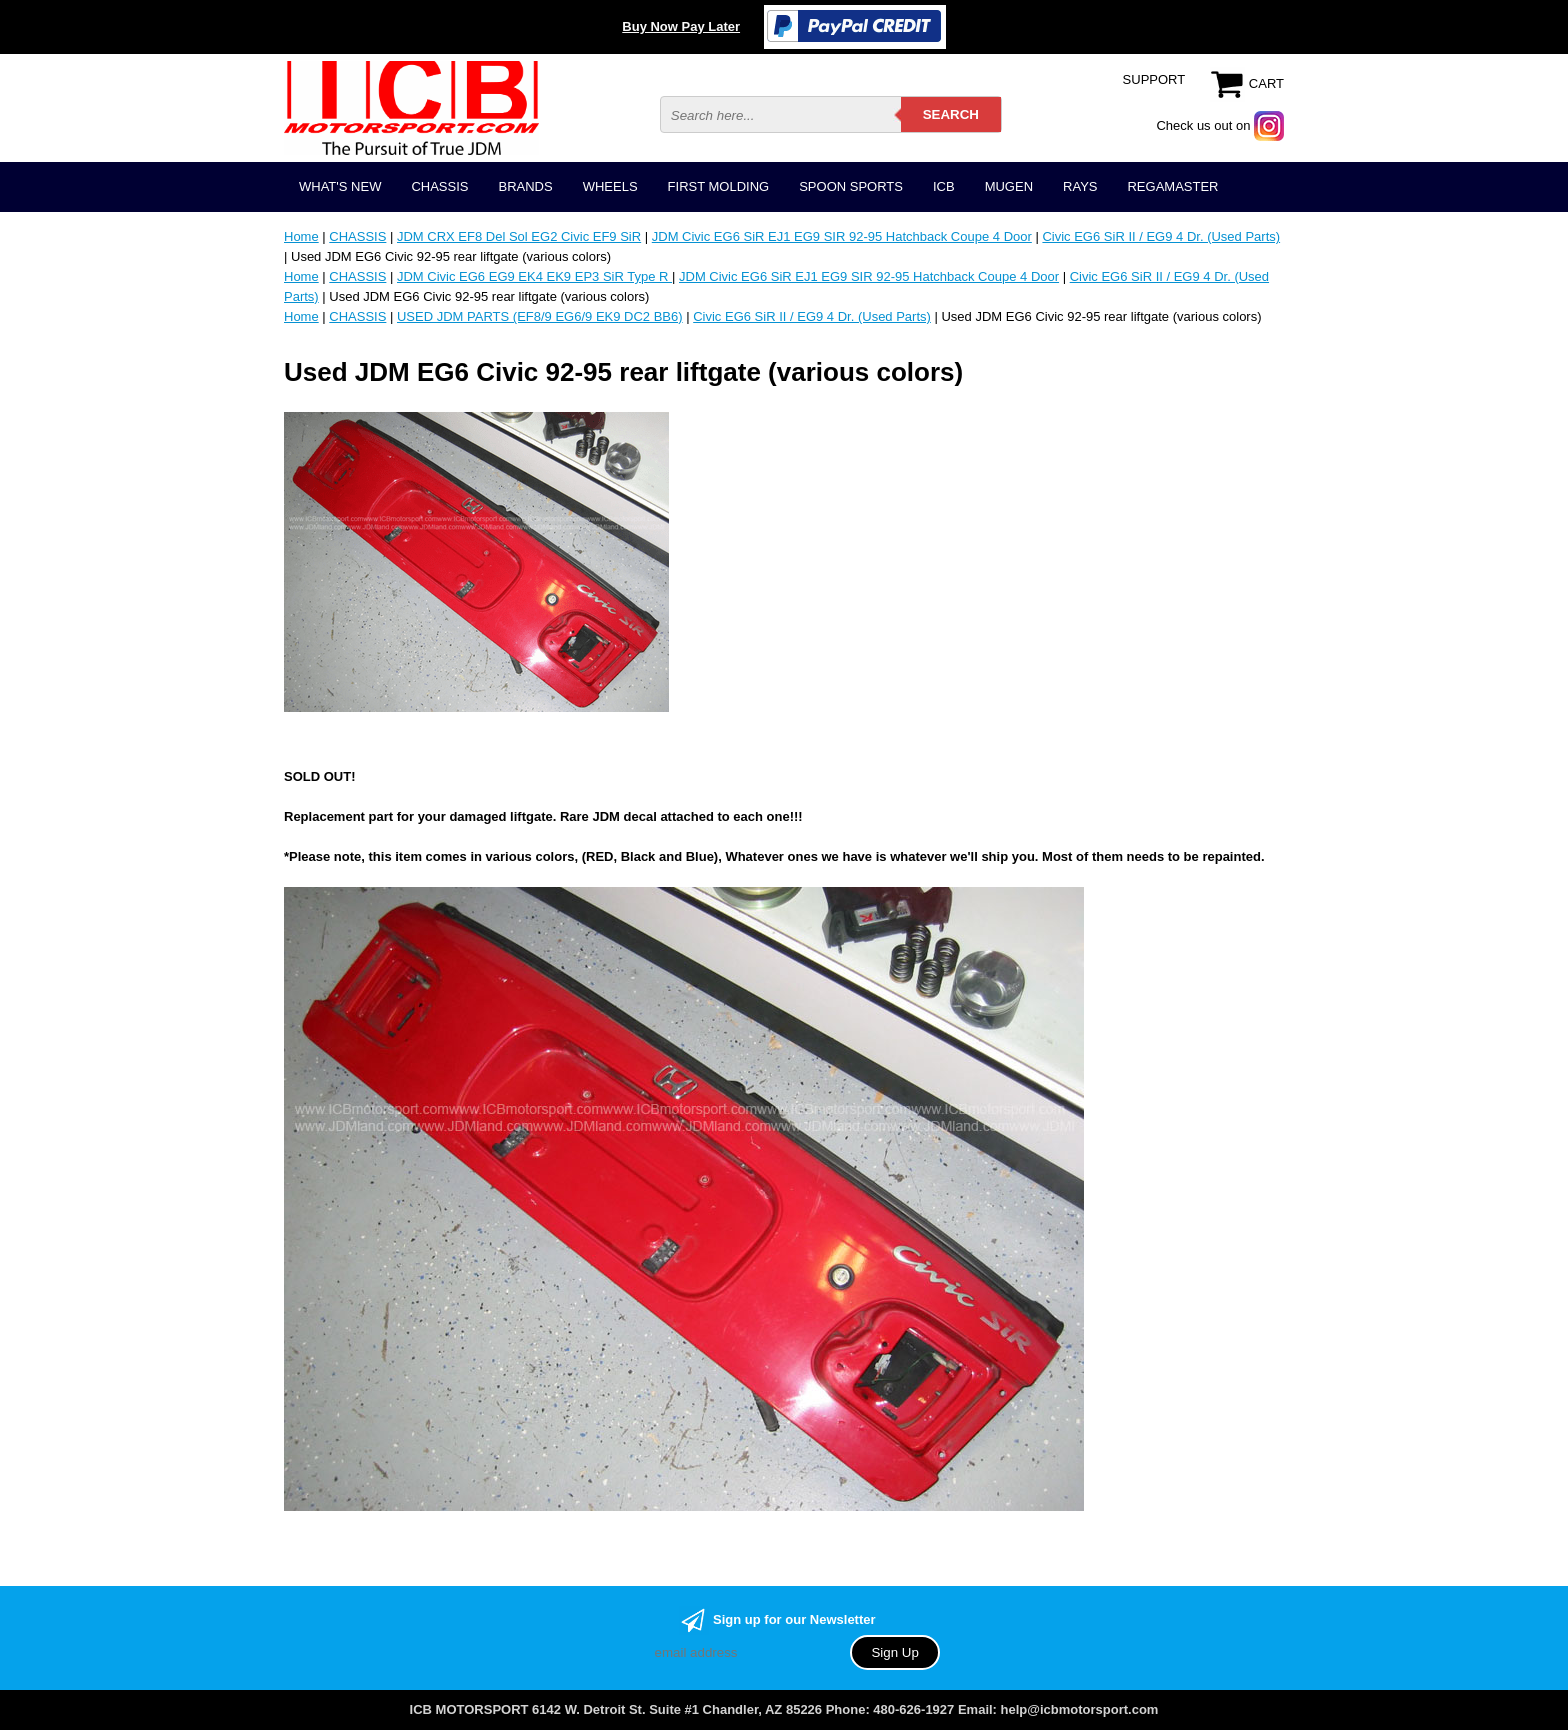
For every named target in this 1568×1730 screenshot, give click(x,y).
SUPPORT (1154, 79)
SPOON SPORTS (851, 186)
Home (301, 236)
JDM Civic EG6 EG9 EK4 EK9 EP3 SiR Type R (534, 276)
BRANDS (525, 186)
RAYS (1080, 186)
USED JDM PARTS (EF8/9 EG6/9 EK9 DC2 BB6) (540, 316)
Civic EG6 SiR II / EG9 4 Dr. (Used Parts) (1161, 236)
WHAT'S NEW (340, 186)
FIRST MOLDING (719, 186)
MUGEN (1009, 186)
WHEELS (610, 186)
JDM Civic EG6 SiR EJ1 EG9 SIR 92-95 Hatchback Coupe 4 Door (842, 236)
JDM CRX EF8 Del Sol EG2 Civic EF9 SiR (519, 236)
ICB (944, 186)
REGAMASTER (1172, 186)
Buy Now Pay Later (681, 26)
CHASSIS (439, 186)
